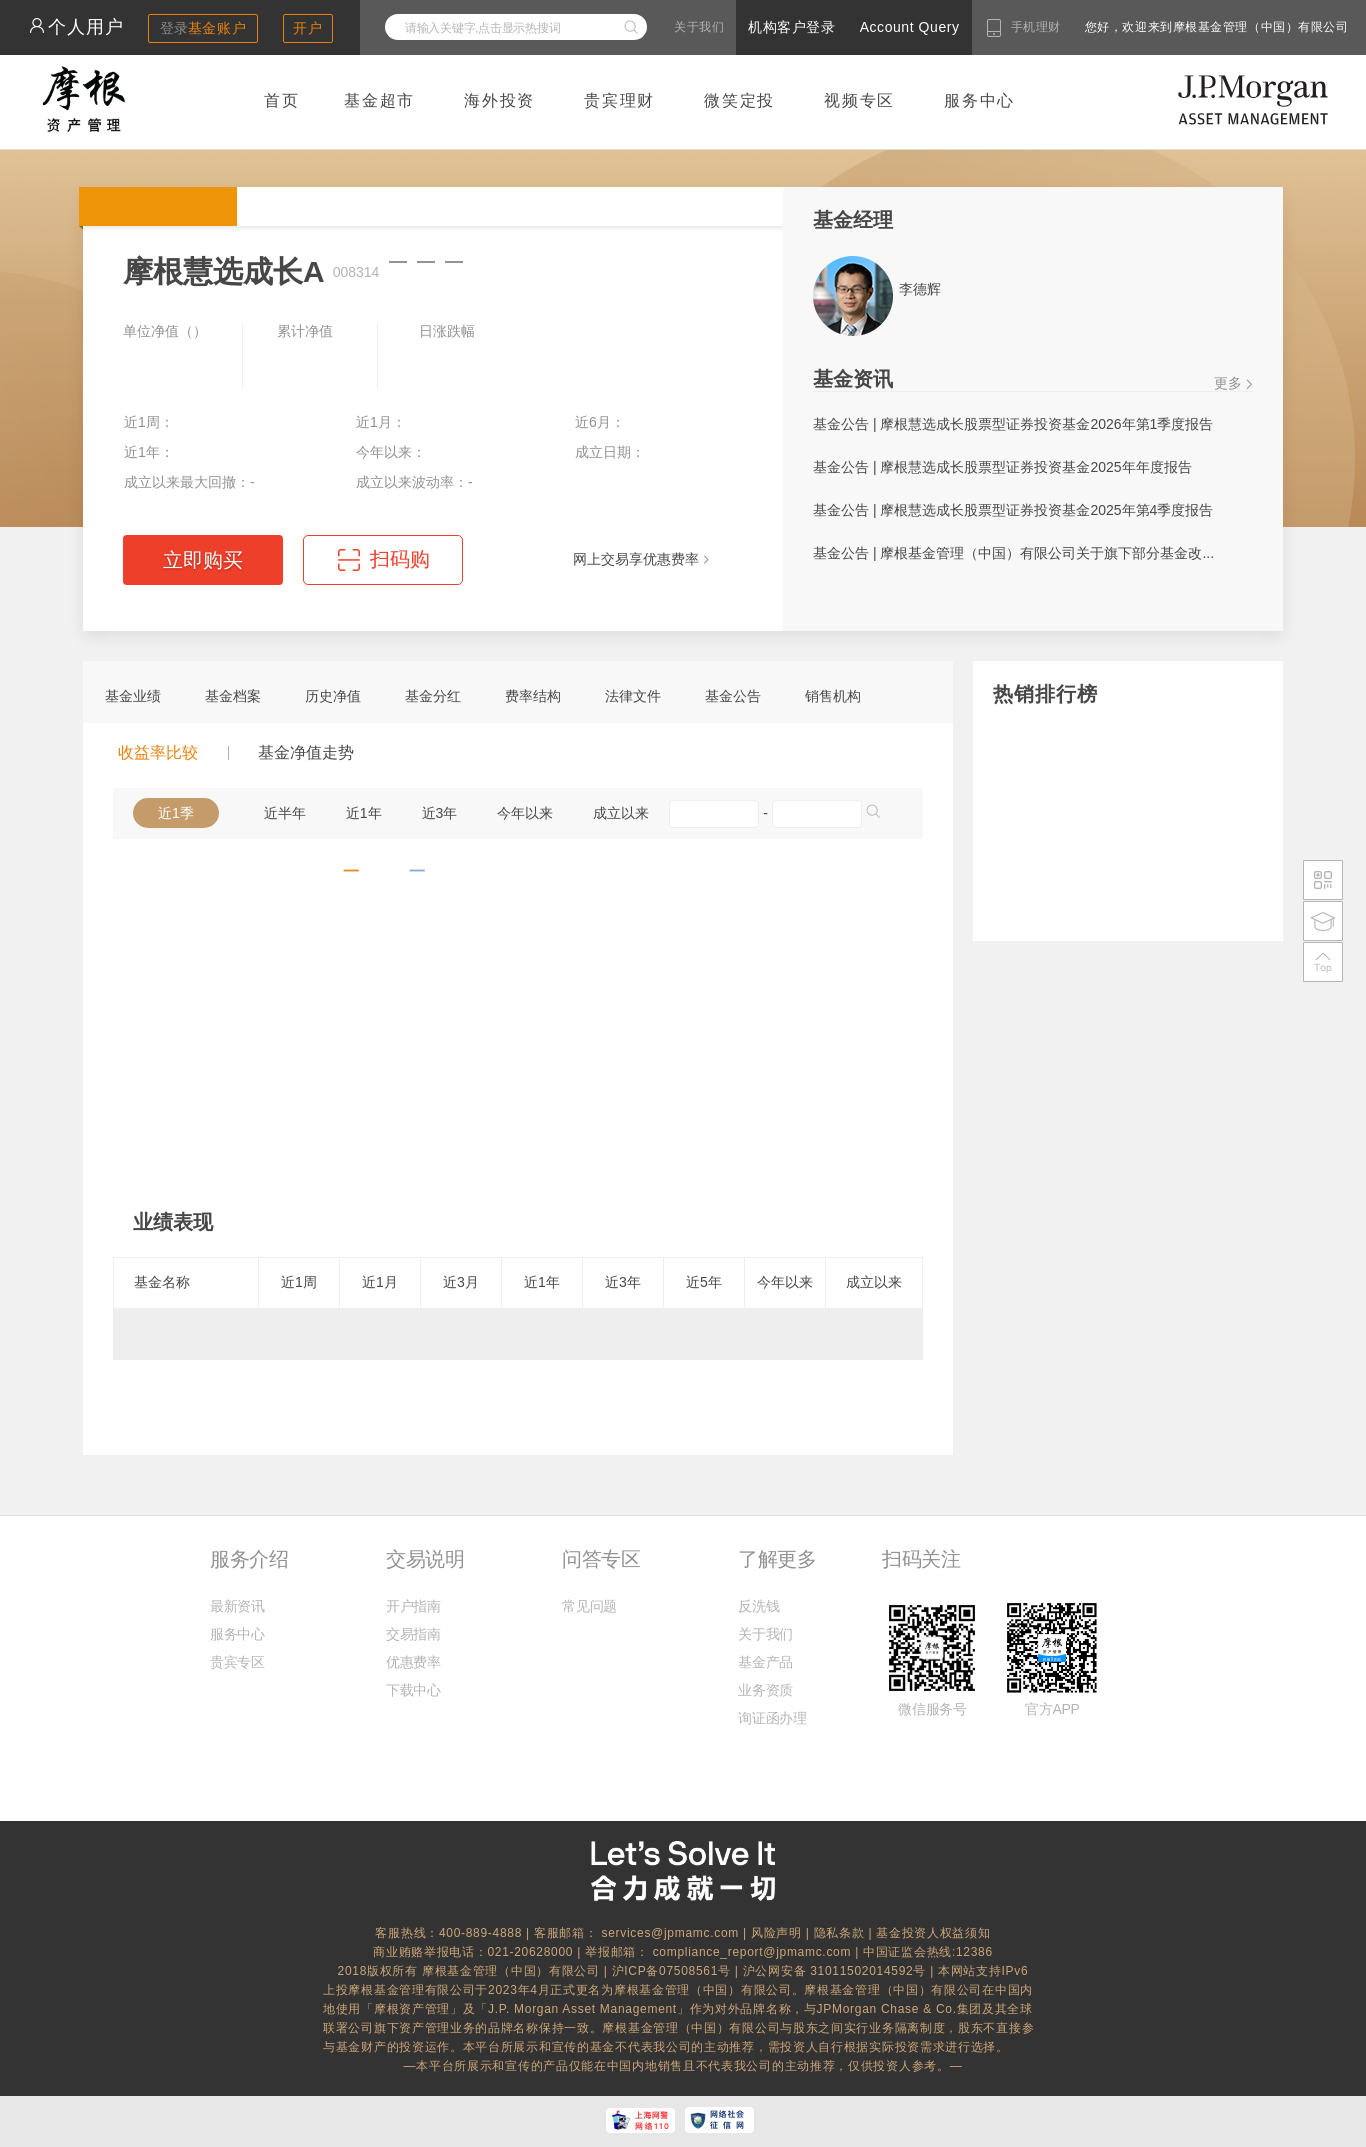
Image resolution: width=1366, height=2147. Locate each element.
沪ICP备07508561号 (673, 1971)
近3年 (440, 813)
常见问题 (589, 1606)
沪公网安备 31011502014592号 (837, 1971)
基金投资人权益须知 (933, 1933)
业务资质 (765, 1690)
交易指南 (413, 1634)
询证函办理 (772, 1718)
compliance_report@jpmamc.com (754, 1952)
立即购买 (203, 560)
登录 (203, 28)
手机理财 (1036, 27)
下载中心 (413, 1690)
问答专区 (601, 1559)
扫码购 (400, 559)
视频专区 (859, 100)
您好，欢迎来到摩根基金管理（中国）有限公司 (1153, 27)
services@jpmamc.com (670, 1933)
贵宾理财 (619, 100)
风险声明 (776, 1933)
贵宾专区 (237, 1662)
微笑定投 (739, 100)
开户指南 (413, 1606)
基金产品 (765, 1662)
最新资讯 (237, 1606)
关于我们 (699, 27)
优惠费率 (413, 1662)
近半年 (285, 813)
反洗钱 (758, 1606)
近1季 (176, 813)
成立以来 (621, 813)
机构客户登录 (791, 27)
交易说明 (425, 1559)
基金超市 (379, 100)
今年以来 (525, 813)
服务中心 (979, 100)
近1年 (364, 813)
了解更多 (777, 1559)
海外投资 (499, 100)
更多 (1228, 383)
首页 (282, 100)
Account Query (910, 27)
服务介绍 (249, 1559)
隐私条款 (839, 1933)
